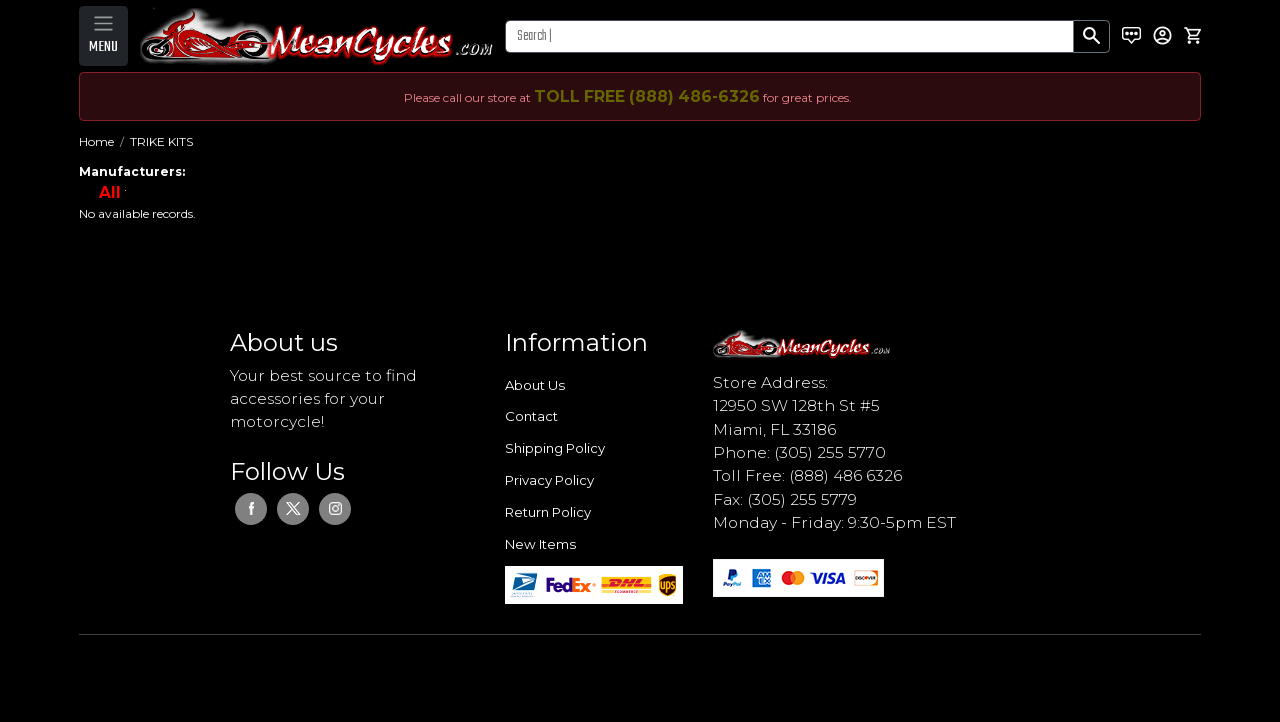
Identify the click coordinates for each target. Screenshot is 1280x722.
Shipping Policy (555, 448)
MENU (103, 47)
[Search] (789, 36)
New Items (540, 544)
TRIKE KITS (161, 141)
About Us (535, 385)
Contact (531, 416)
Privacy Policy (549, 480)
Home (96, 141)
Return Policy (548, 512)
